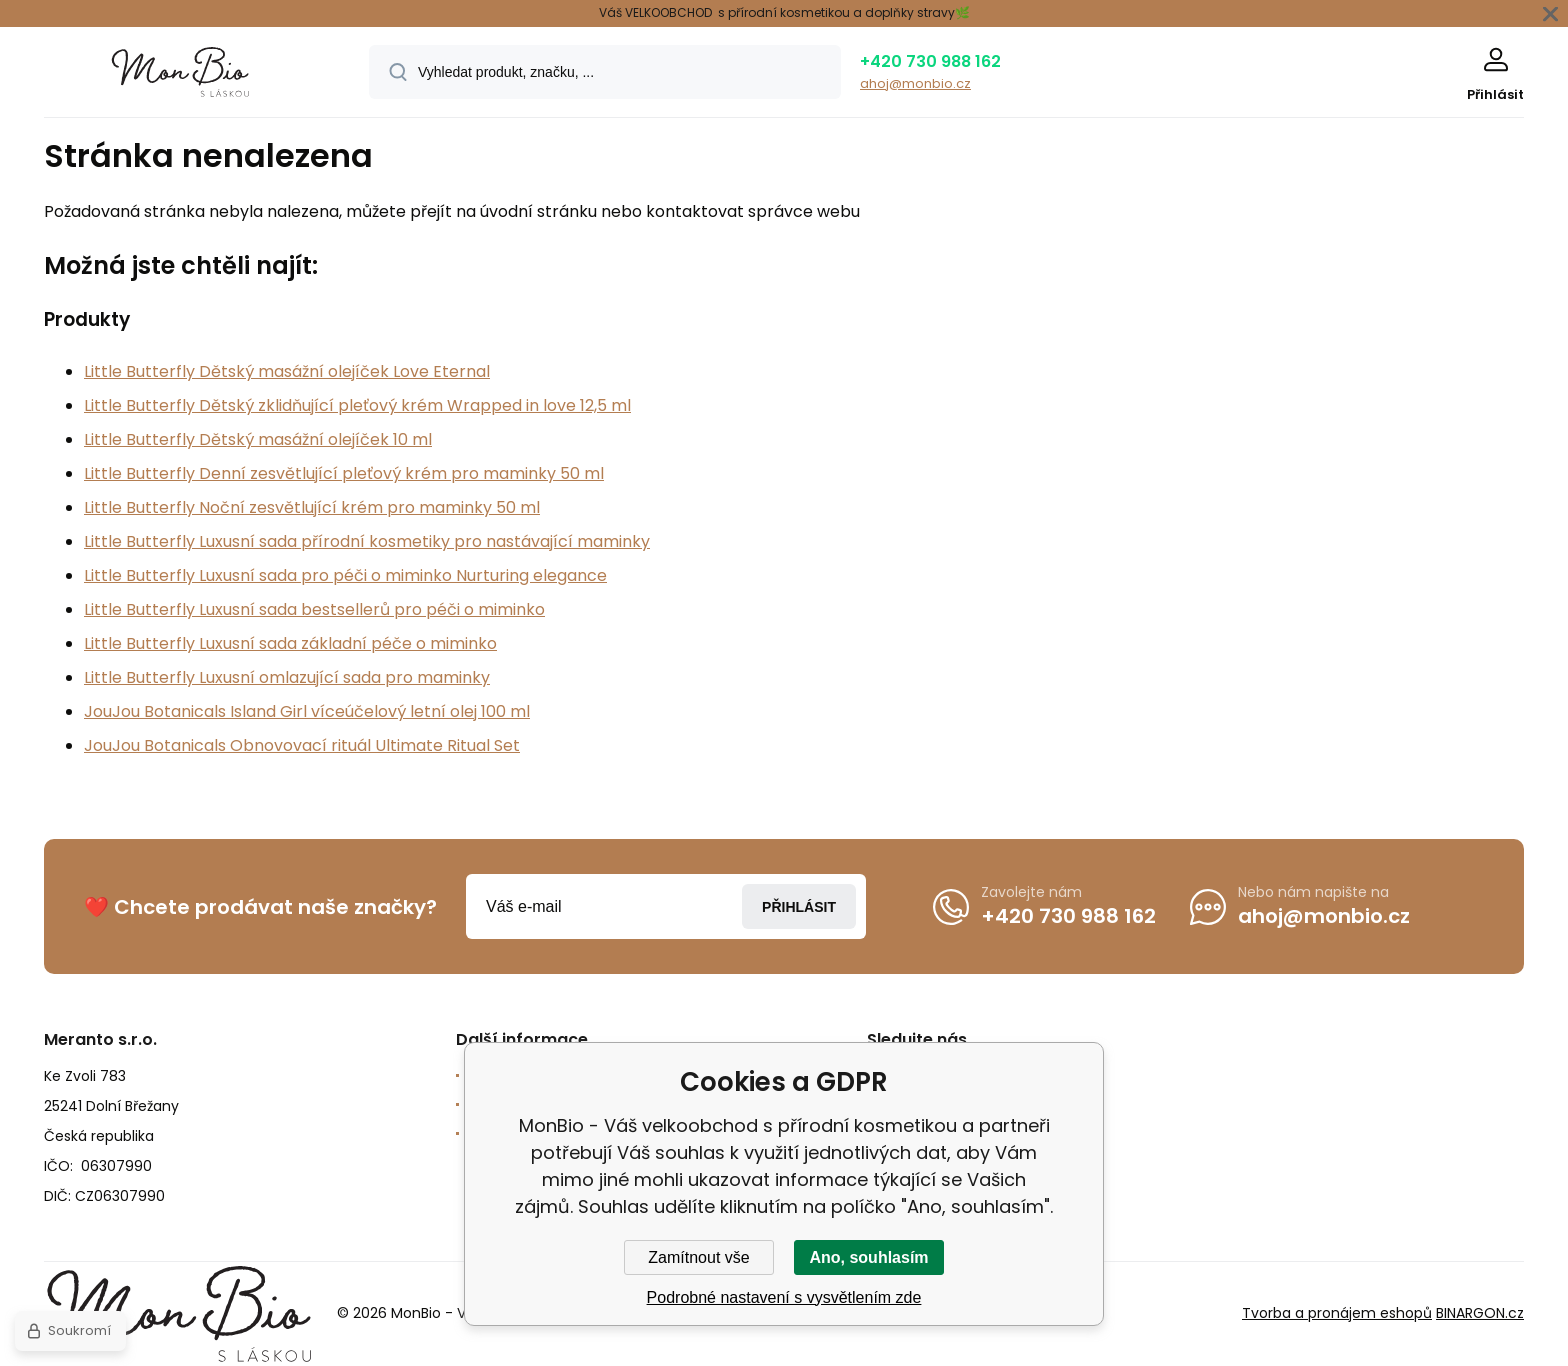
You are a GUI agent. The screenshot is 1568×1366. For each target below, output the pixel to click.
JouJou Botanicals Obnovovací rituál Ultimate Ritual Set (302, 745)
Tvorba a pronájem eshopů (1337, 1314)
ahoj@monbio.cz (915, 83)
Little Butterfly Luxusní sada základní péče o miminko (290, 643)
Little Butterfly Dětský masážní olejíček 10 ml (258, 439)
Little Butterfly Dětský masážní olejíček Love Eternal (287, 371)
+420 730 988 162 (930, 61)
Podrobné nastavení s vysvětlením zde (784, 1297)
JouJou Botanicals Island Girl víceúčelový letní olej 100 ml (307, 711)
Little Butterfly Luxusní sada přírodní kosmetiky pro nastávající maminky (367, 541)
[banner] (181, 75)
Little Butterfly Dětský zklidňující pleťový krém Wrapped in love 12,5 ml (357, 405)
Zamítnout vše (698, 1257)
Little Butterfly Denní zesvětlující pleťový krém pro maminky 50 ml (344, 473)
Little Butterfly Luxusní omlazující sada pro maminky (287, 677)
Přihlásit (799, 907)
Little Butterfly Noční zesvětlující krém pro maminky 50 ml (312, 507)
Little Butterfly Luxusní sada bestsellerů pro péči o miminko (314, 609)
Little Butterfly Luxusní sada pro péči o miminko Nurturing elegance (345, 575)
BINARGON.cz (1480, 1314)
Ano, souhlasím (868, 1257)
